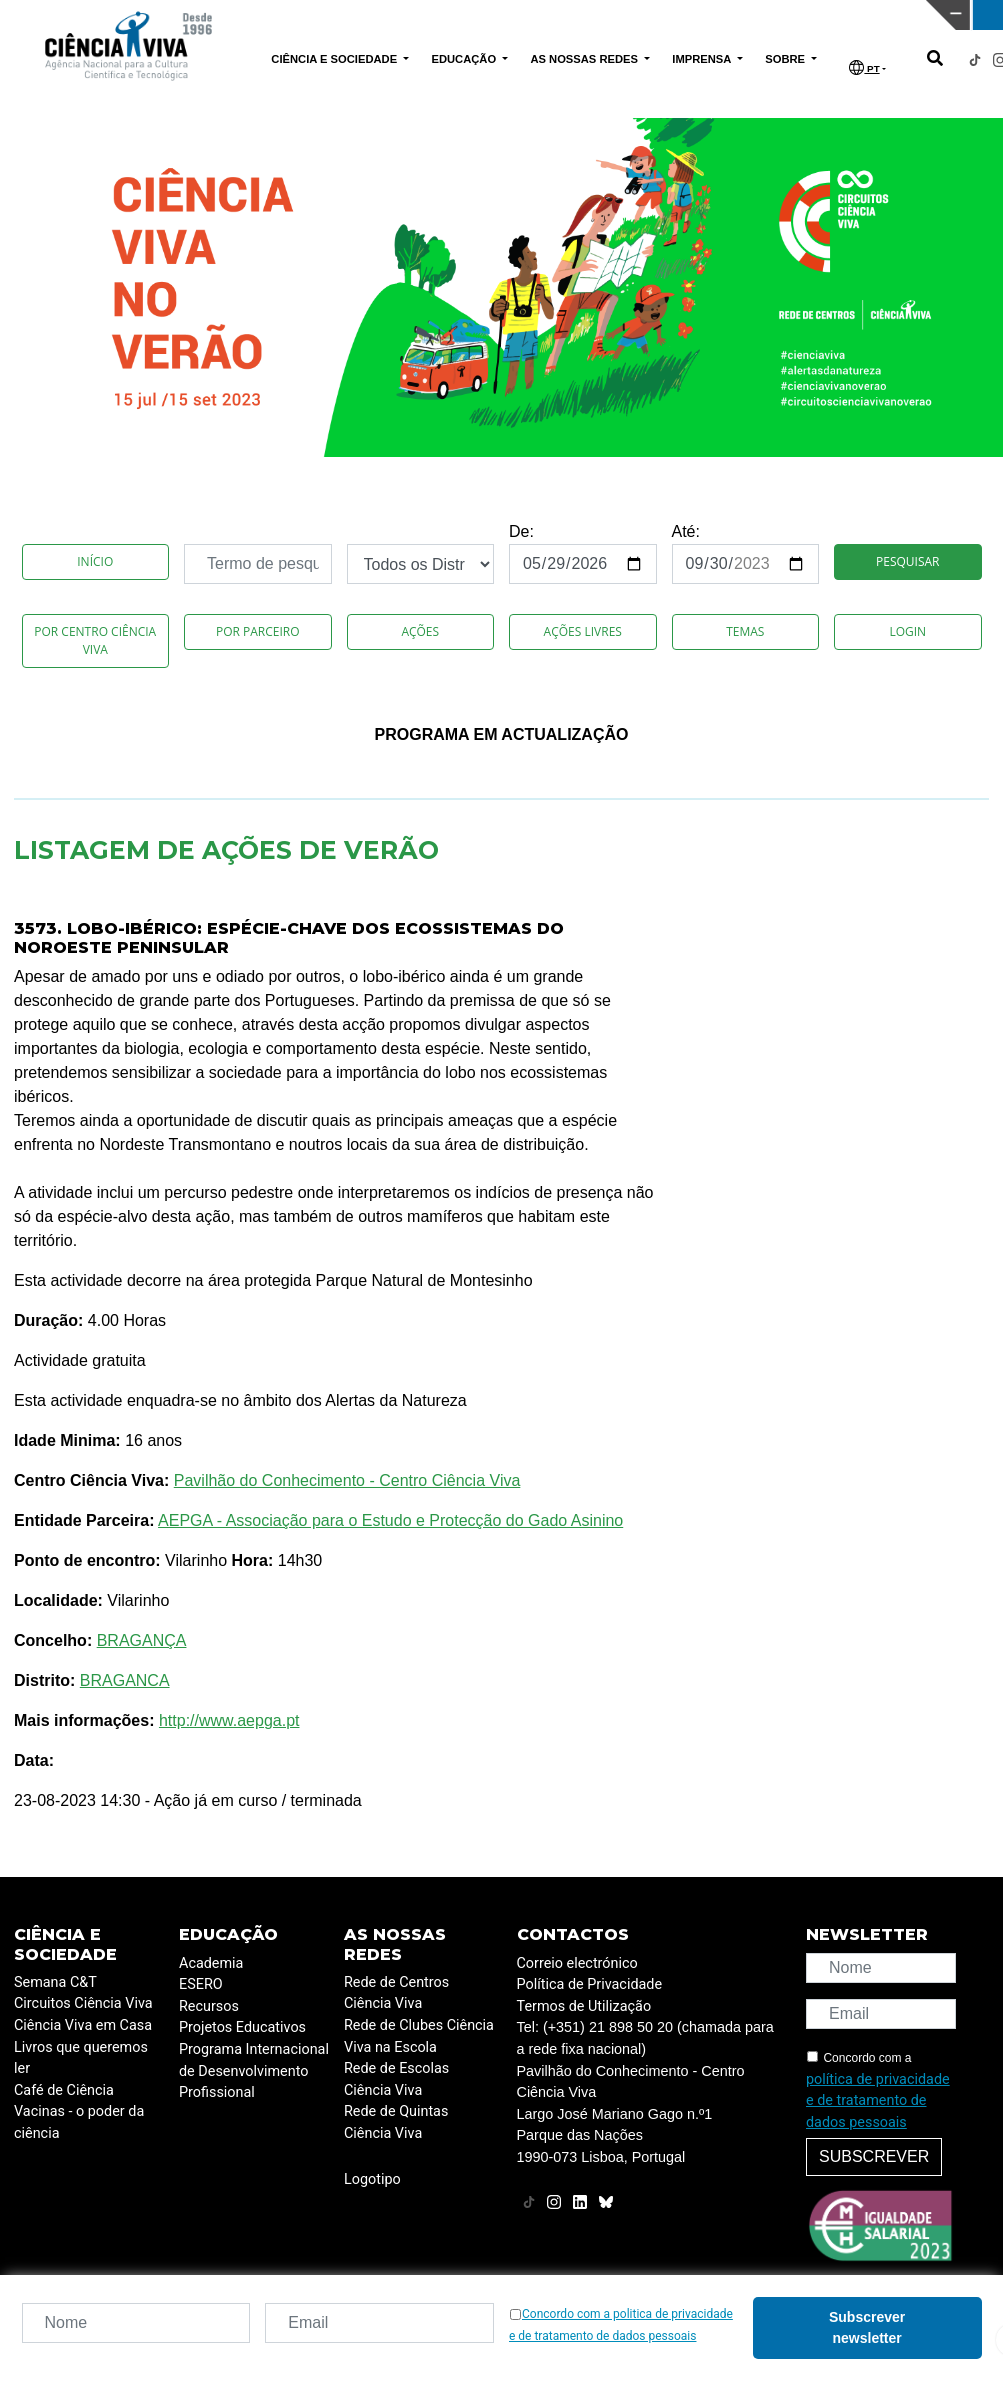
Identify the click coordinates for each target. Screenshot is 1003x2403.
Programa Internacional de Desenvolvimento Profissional (254, 2071)
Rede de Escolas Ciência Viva (396, 2079)
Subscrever (874, 2156)
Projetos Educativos (242, 2027)
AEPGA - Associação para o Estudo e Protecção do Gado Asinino (390, 1520)
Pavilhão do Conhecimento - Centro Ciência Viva (347, 1480)
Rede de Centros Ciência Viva (396, 1993)
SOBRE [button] (786, 59)
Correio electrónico (577, 1963)
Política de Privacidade (590, 1984)
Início (95, 561)
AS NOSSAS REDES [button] (585, 59)
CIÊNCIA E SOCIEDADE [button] (335, 59)
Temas (745, 631)
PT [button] (864, 67)
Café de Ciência (64, 2090)
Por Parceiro (258, 631)
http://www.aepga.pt (229, 1720)
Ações (420, 631)
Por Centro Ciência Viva (95, 640)
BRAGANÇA (142, 1640)
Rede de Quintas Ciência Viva (396, 2122)
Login (907, 631)
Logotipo (372, 2179)
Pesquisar (907, 561)
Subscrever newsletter (867, 2327)
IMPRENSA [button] (703, 59)
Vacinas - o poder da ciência (79, 2122)
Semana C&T (55, 1982)
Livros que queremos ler (81, 2058)
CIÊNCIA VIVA (663, 15)
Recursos (209, 2006)
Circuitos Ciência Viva (83, 2003)
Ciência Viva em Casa (83, 2025)
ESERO (201, 1984)
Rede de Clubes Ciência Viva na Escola (419, 2036)
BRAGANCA (125, 1680)
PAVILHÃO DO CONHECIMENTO (436, 13)
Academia (211, 1963)
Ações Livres (583, 631)
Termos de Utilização (584, 2006)
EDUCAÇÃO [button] (465, 59)
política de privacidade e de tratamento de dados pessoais (878, 2101)
